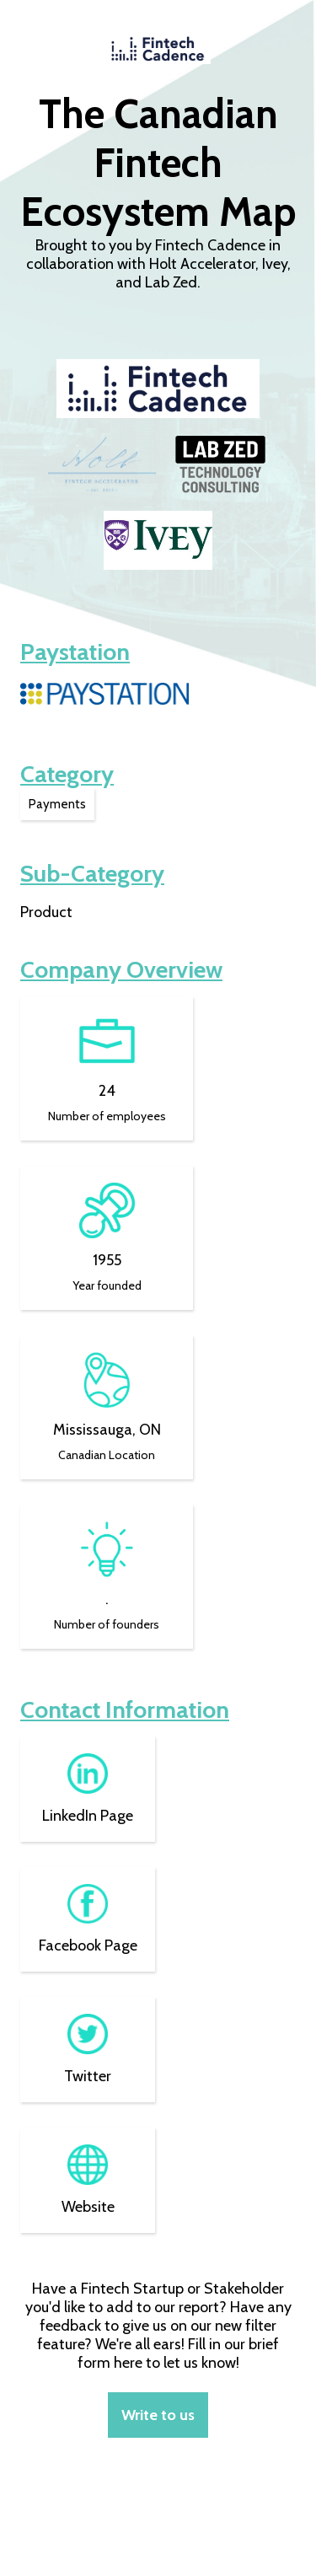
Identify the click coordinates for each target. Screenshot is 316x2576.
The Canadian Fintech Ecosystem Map (158, 162)
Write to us (158, 2415)
